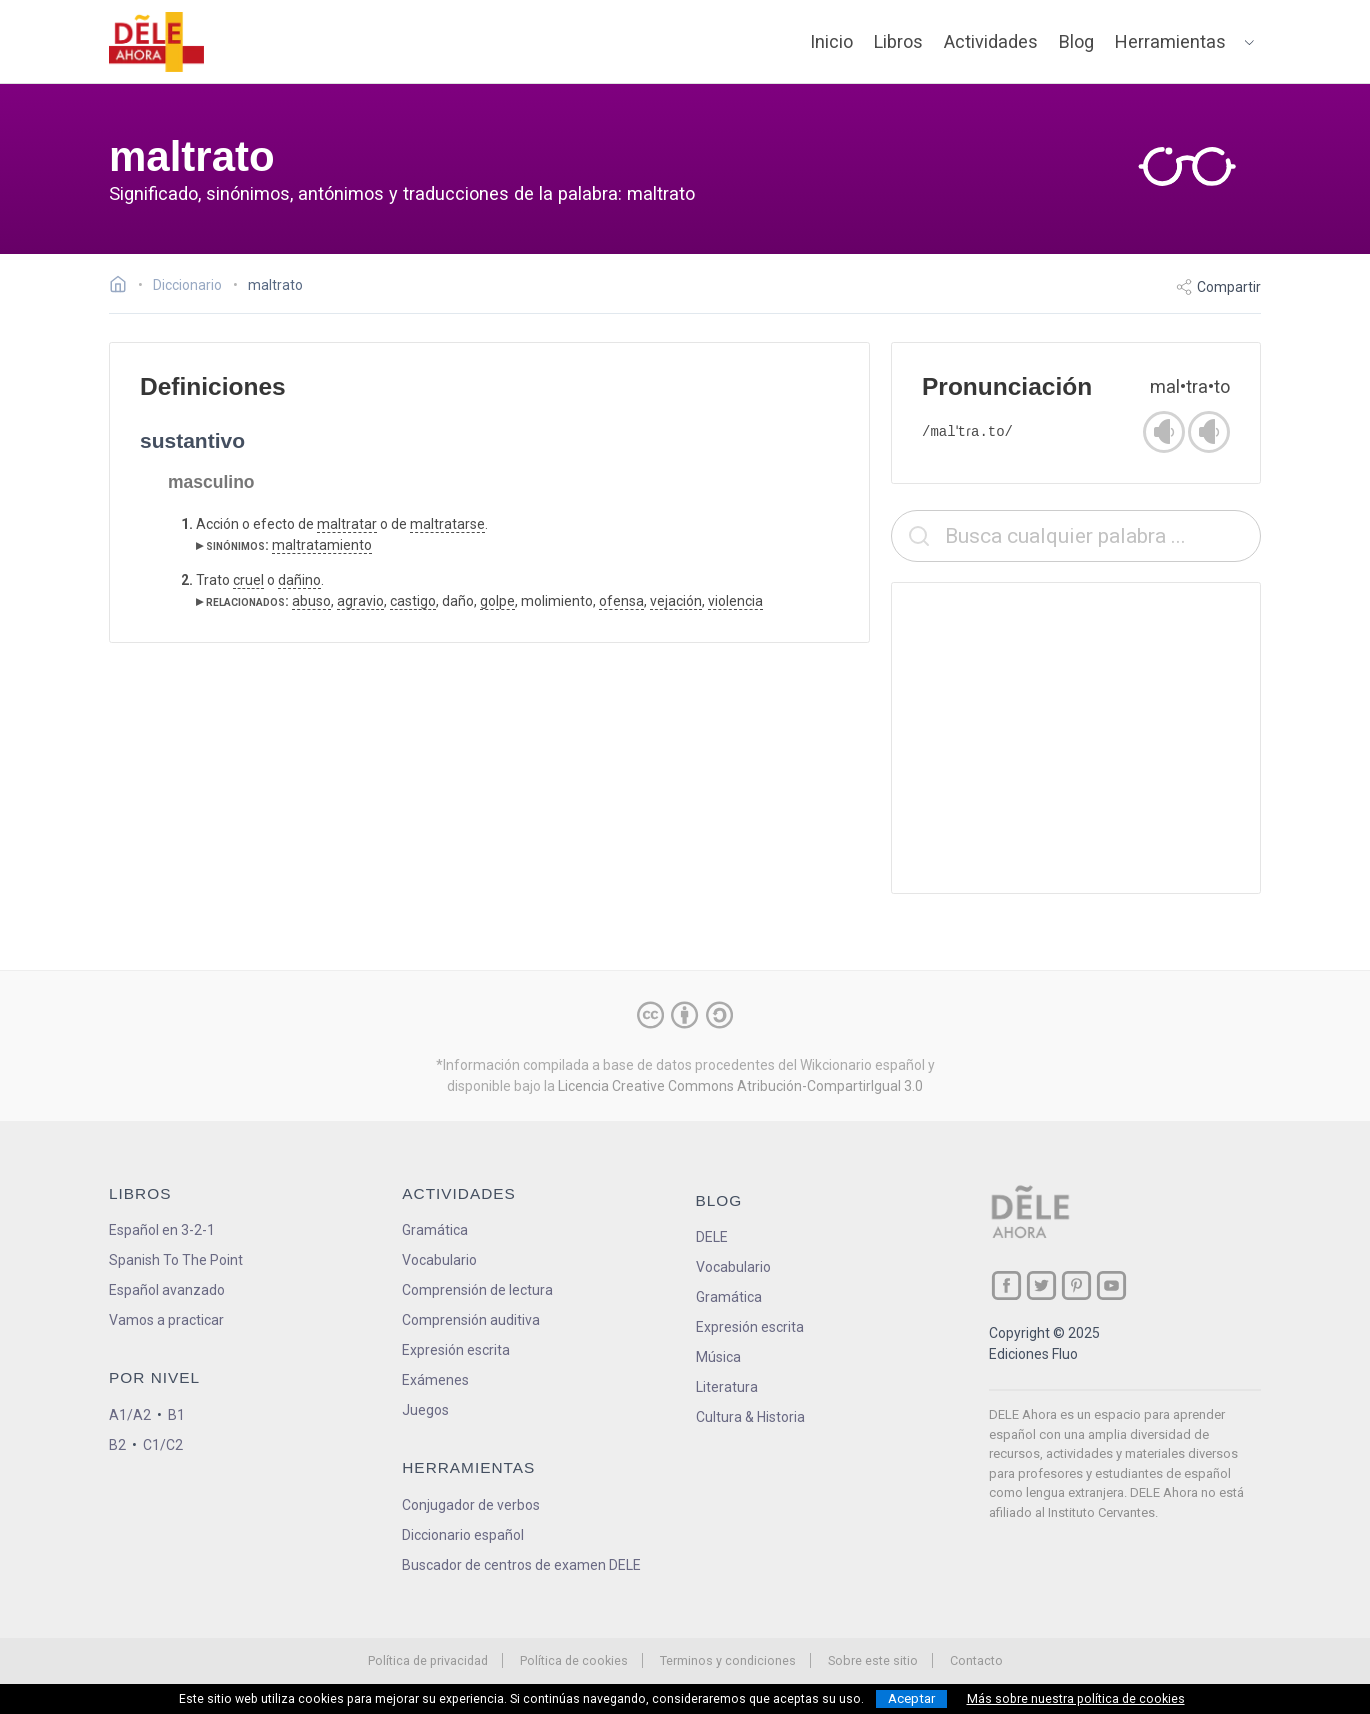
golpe (497, 601)
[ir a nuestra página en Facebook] (1006, 1285)
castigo (413, 601)
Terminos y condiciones (728, 1660)
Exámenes (435, 1380)
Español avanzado (167, 1290)
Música (718, 1357)
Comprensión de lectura (477, 1290)
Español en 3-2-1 (162, 1230)
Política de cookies (574, 1660)
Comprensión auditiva (471, 1320)
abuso (311, 601)
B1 (176, 1415)
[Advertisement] (1076, 738)
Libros (898, 41)
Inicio (831, 41)
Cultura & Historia (750, 1417)
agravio (360, 601)
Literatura (727, 1387)
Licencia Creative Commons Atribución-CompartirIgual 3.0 (740, 1086)
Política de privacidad (428, 1660)
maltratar (347, 524)
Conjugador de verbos (471, 1505)
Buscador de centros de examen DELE (521, 1565)
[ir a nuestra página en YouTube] (1111, 1285)
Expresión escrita (456, 1350)
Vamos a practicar (166, 1320)
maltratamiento (322, 545)
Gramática (435, 1230)
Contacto (976, 1660)
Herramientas (1170, 41)
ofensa (621, 601)
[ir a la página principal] (157, 42)
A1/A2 (130, 1415)
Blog (1076, 41)
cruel (248, 580)
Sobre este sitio (873, 1660)
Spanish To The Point (176, 1260)
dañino (299, 580)
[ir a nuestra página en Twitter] (1041, 1285)
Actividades (991, 41)
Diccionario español (463, 1535)
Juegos (425, 1410)
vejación (676, 601)
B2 (117, 1445)
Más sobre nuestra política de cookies (1076, 1699)
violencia (735, 601)
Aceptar (911, 1698)
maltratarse (447, 524)
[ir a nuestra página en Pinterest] (1076, 1285)
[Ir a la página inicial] (123, 287)
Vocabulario (439, 1260)
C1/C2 (163, 1445)
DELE (712, 1237)
